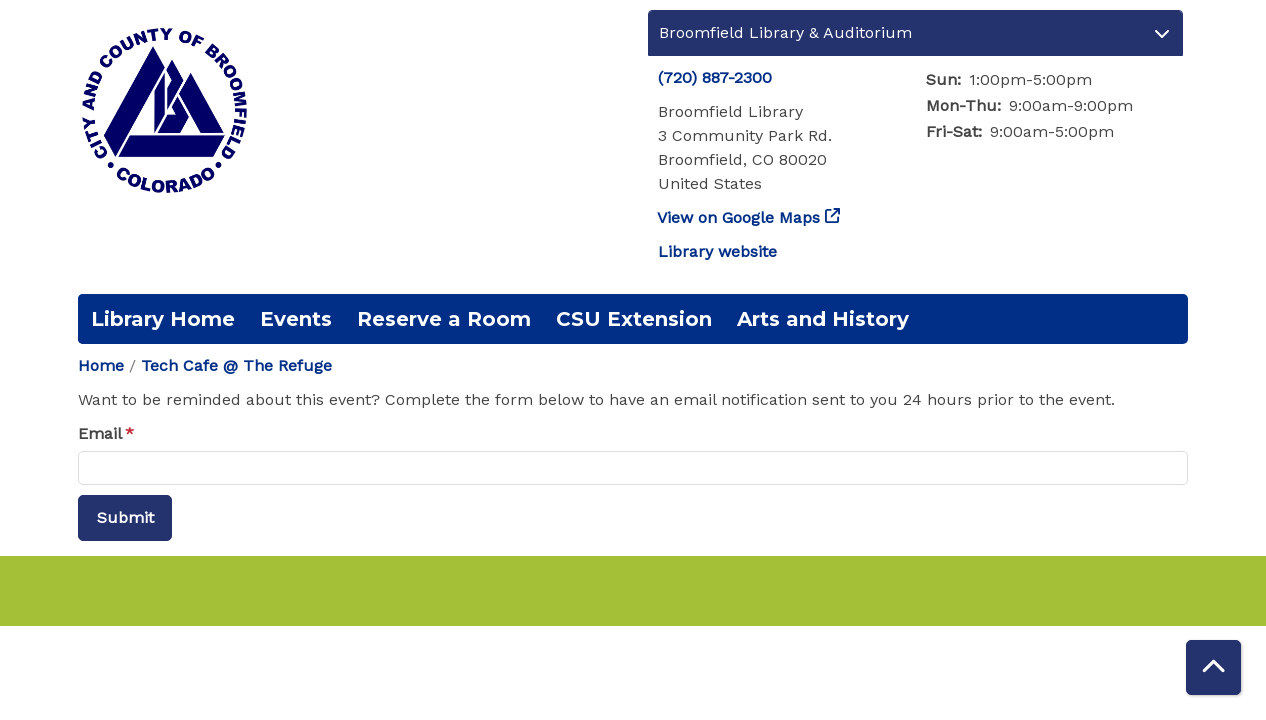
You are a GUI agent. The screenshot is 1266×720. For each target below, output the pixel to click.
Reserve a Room (444, 319)
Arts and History (823, 319)
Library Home (163, 319)
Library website (717, 251)
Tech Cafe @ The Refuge (236, 365)
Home (101, 365)
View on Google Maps (739, 217)
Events (296, 319)
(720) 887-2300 (715, 77)
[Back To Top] (1213, 667)
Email (100, 433)
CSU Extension (634, 319)
